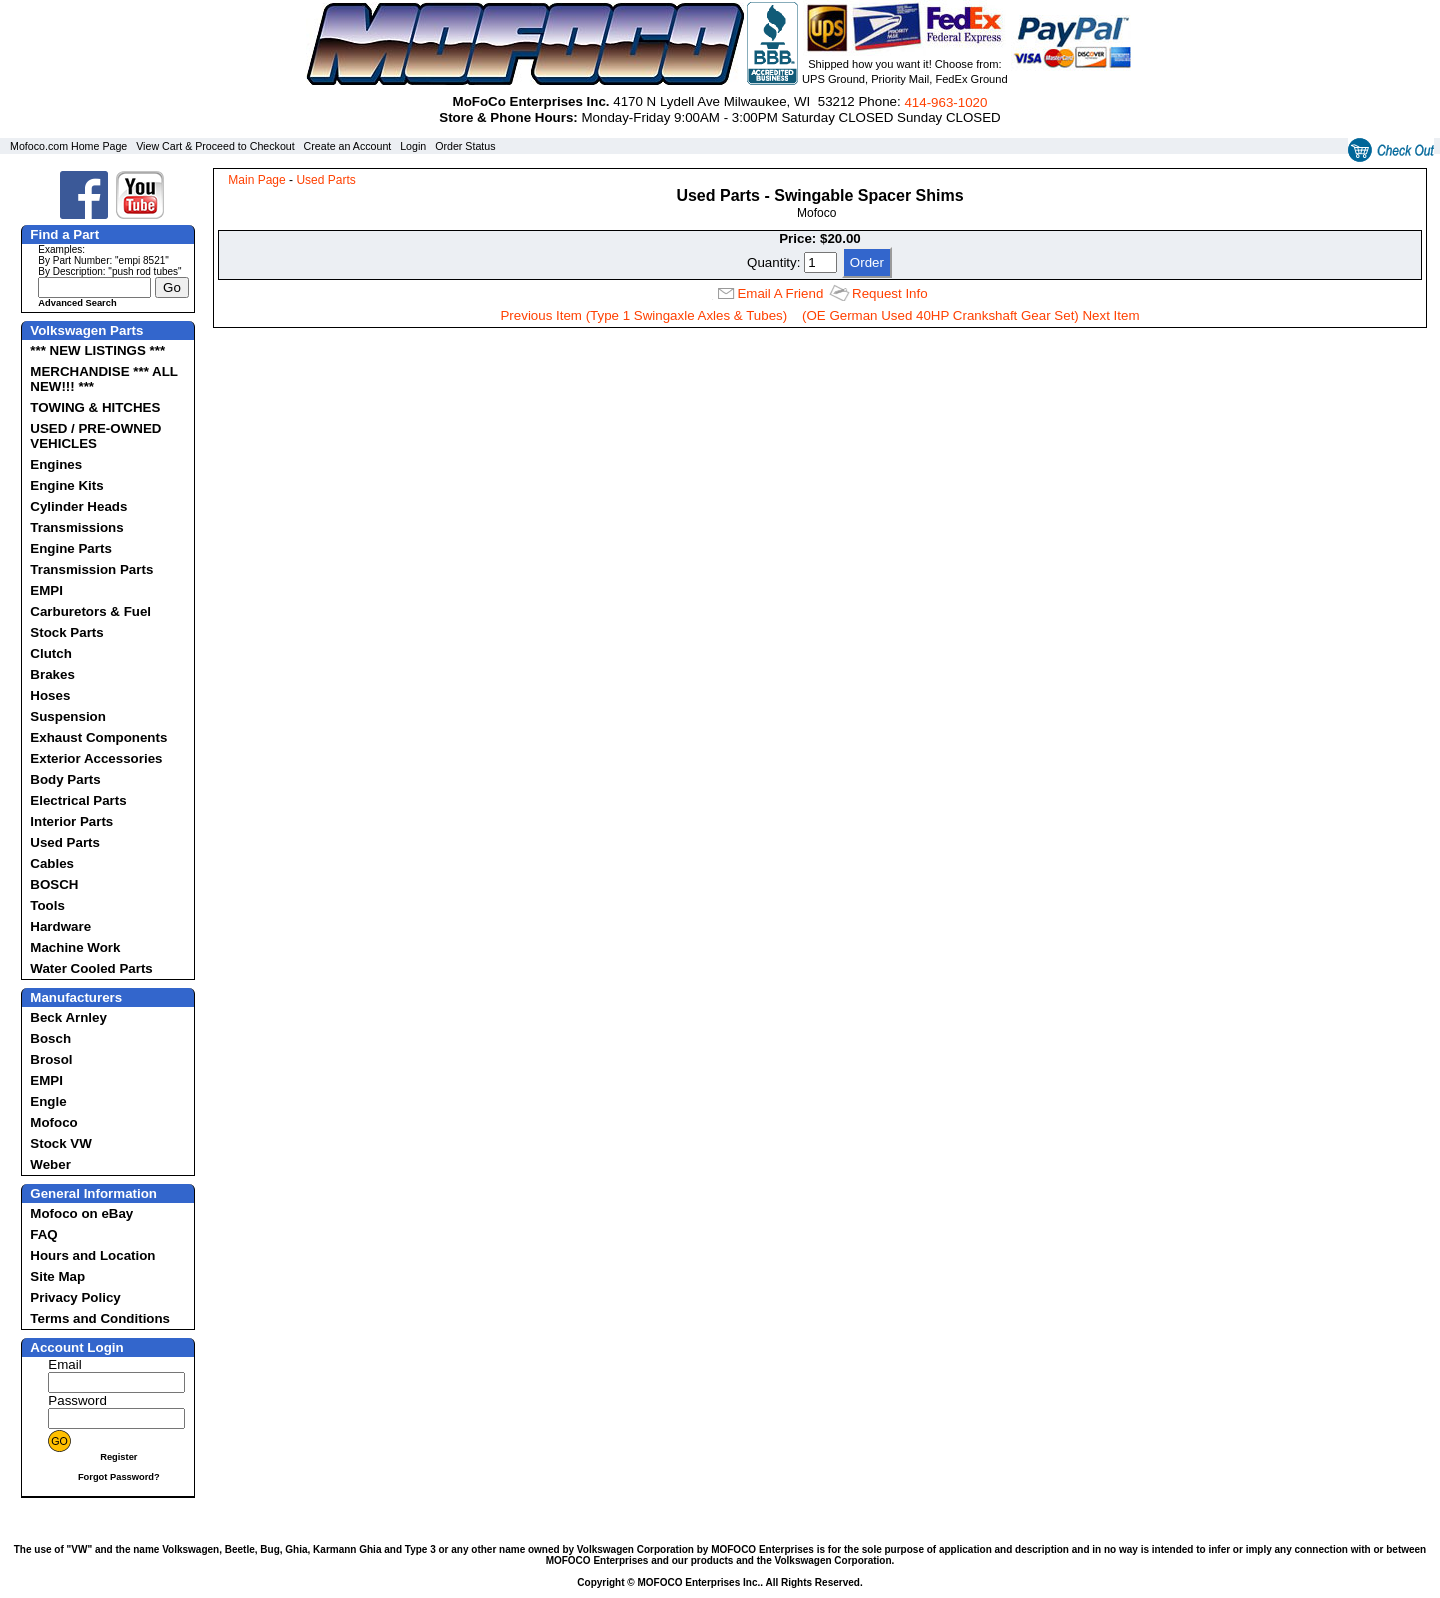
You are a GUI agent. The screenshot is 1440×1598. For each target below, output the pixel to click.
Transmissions (76, 527)
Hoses (50, 695)
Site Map (57, 1276)
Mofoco (53, 1122)
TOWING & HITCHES (95, 407)
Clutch (50, 653)
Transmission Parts (91, 569)
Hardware (60, 926)
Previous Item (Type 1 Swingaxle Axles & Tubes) (643, 315)
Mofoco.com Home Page (68, 146)
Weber (50, 1164)
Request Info (890, 293)
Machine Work (75, 947)
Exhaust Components (98, 737)
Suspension (68, 716)
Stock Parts (66, 632)
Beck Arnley (68, 1017)
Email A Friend (780, 293)
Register (118, 1457)
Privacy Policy (75, 1297)
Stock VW (60, 1143)
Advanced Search (77, 303)
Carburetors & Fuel (90, 611)
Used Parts (65, 842)
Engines (56, 464)
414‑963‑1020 (945, 102)
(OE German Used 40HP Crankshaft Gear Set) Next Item (971, 315)
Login (413, 146)
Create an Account (348, 146)
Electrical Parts (78, 800)
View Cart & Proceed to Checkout (215, 146)
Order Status (465, 146)
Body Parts (65, 779)
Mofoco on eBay (81, 1213)
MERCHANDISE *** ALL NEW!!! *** (103, 379)
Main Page (256, 180)
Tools (47, 905)
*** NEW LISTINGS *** (97, 350)
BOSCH (54, 884)
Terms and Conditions (100, 1318)
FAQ (43, 1234)
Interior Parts (71, 821)
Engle (48, 1101)
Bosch (50, 1038)
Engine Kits (66, 485)
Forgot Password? (119, 1477)
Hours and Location (92, 1255)
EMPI (46, 590)
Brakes (52, 674)
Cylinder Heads (78, 506)
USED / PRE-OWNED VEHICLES (95, 436)
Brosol (51, 1059)
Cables (52, 863)
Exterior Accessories (96, 758)
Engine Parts (70, 548)
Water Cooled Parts (91, 968)
